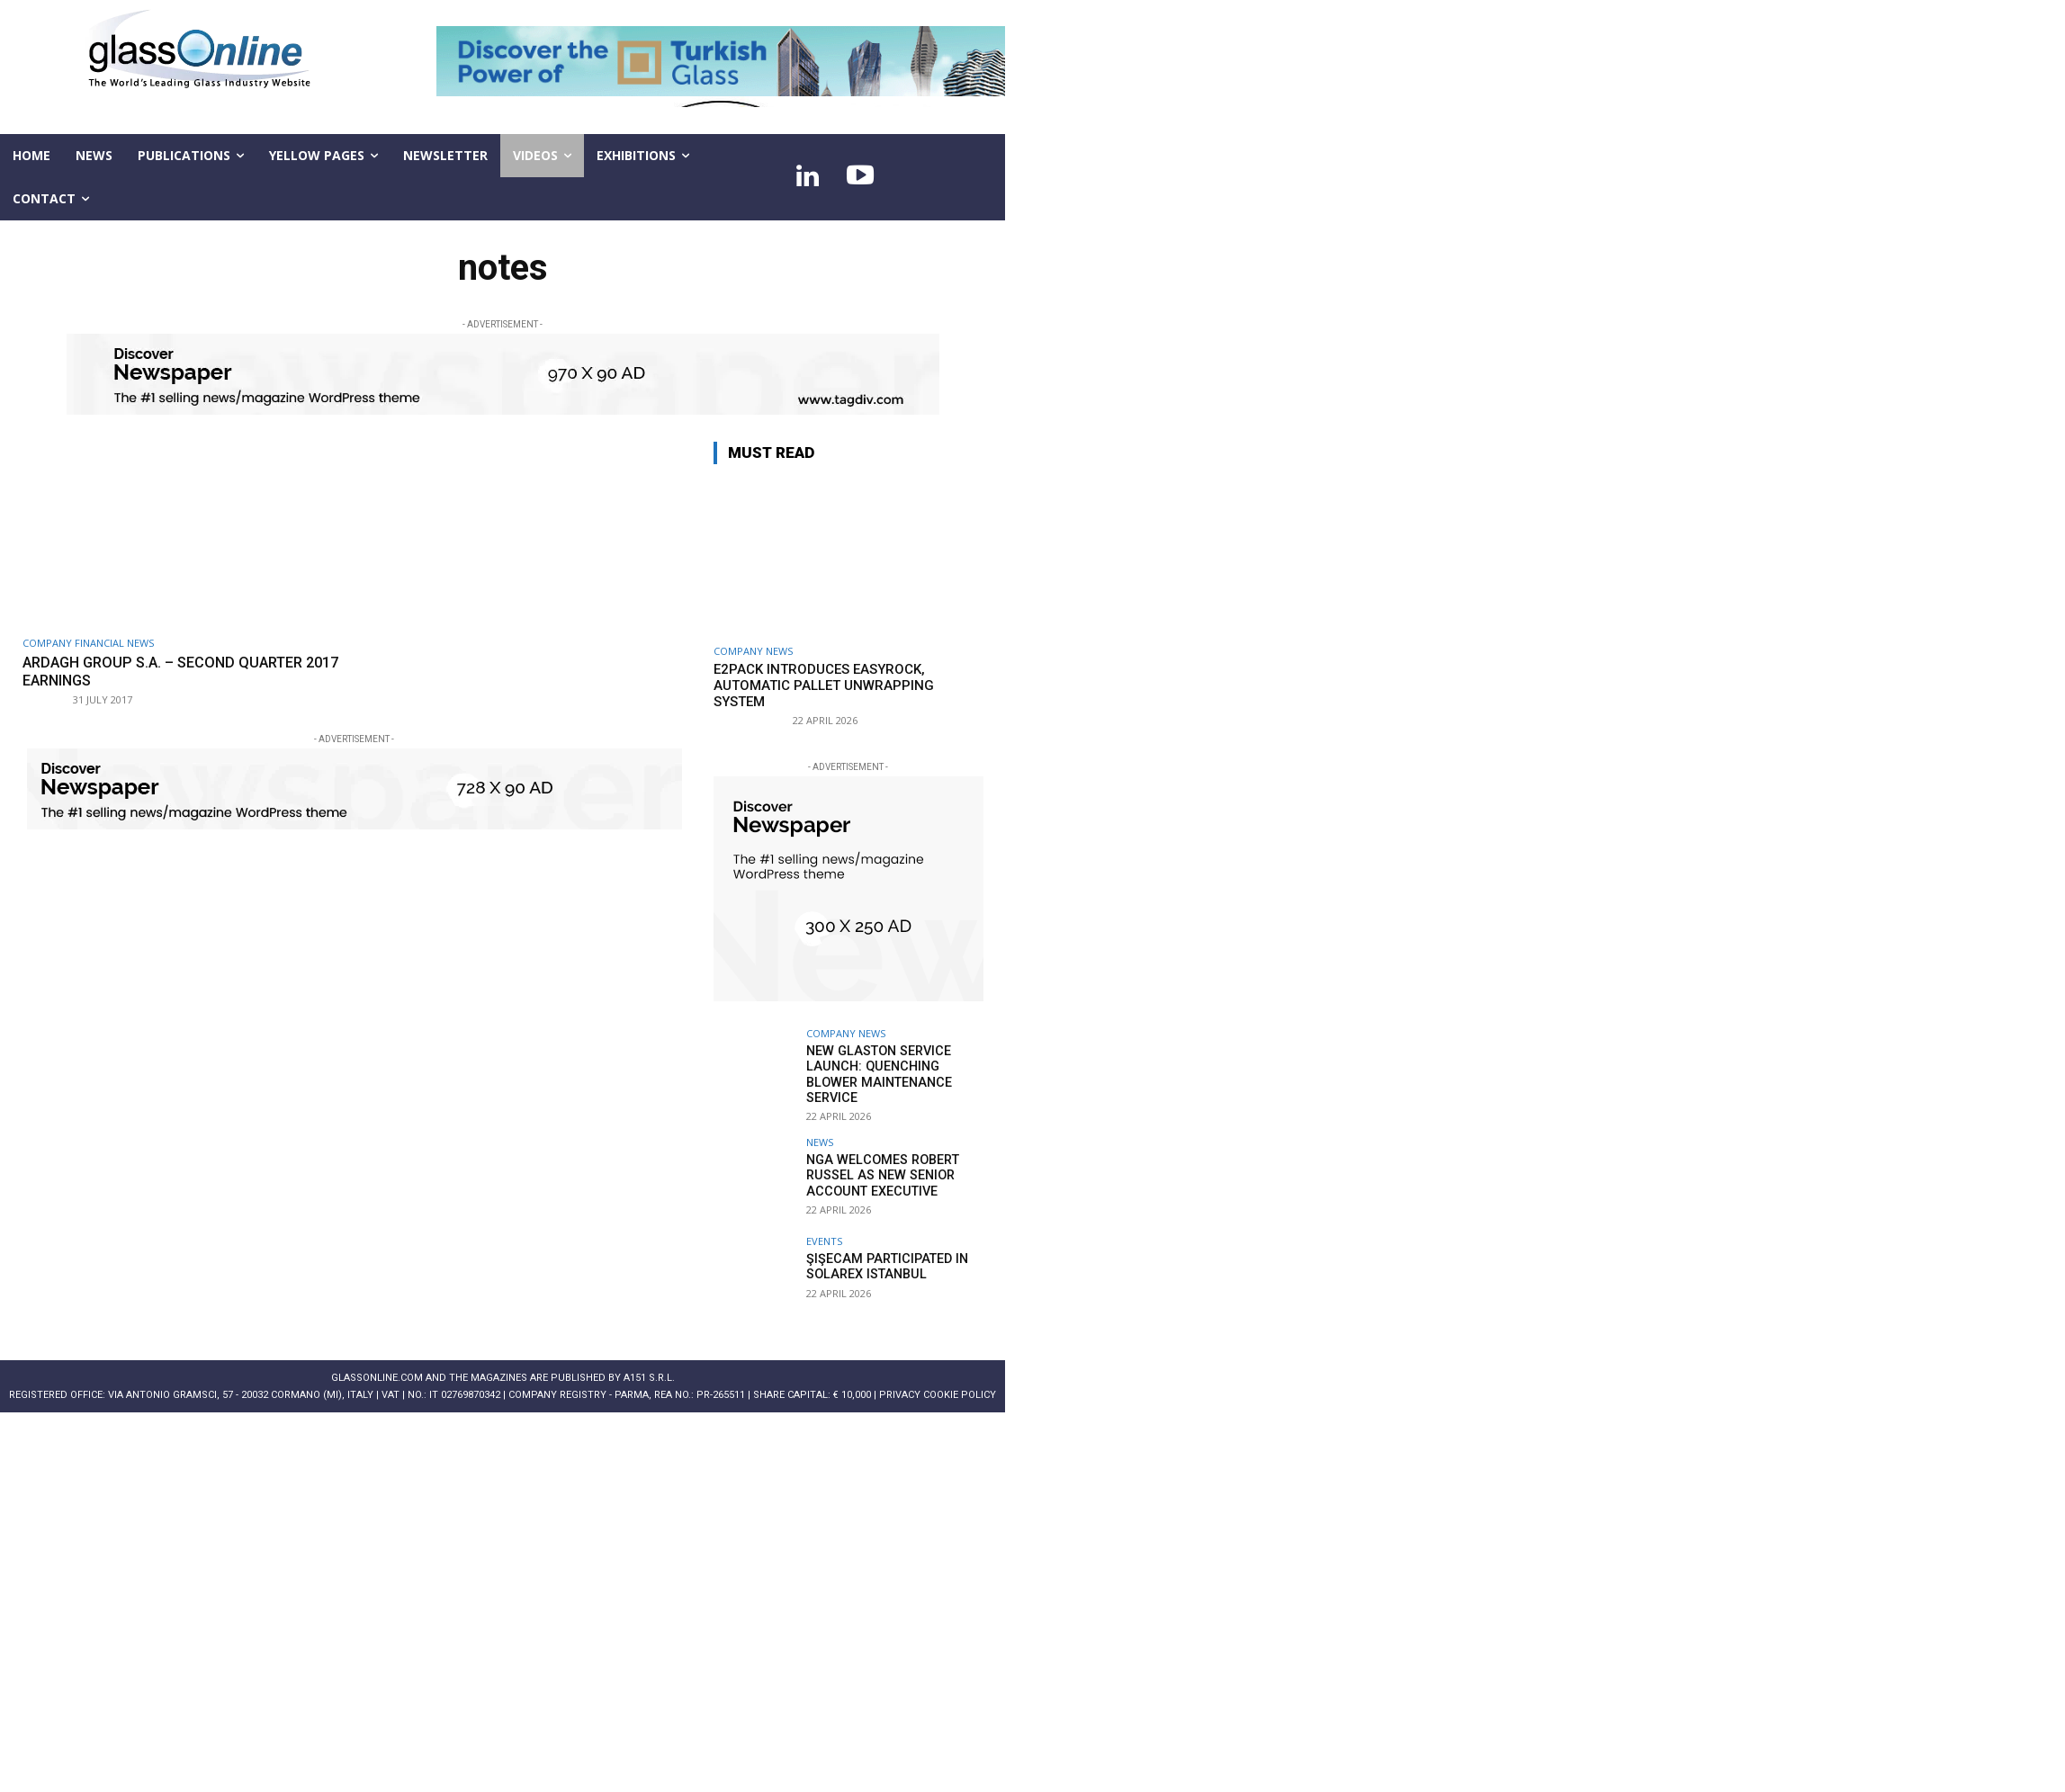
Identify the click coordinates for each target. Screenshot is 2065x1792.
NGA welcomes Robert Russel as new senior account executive (879, 1173)
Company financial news (88, 643)
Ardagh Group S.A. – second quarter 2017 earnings (170, 671)
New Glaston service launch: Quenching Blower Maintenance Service (876, 1073)
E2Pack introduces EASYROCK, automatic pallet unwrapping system (824, 685)
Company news (753, 651)
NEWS (819, 1140)
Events (824, 1239)
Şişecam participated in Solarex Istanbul (882, 1264)
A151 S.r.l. (649, 1376)
